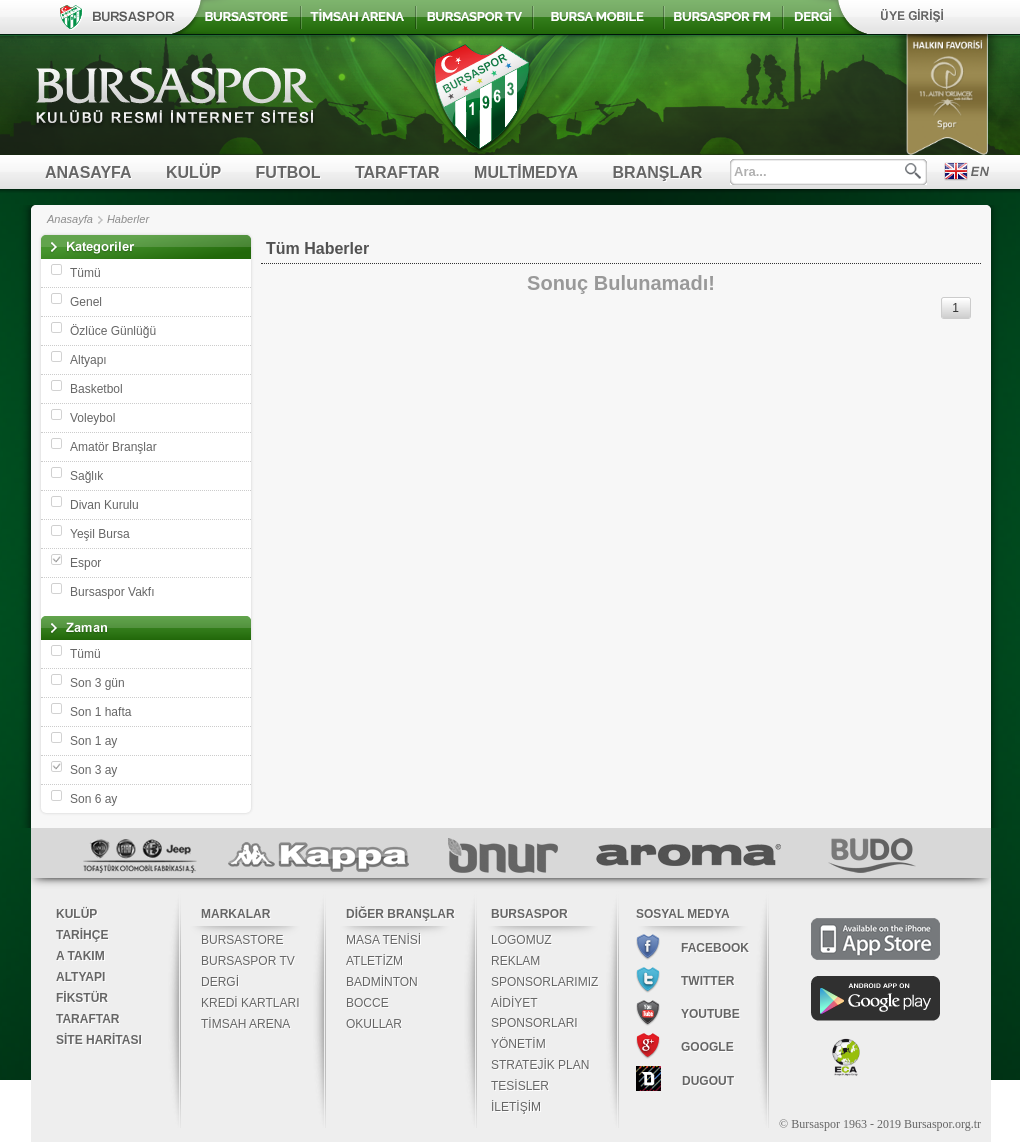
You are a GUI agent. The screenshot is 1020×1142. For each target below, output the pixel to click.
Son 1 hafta (100, 712)
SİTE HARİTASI (99, 1040)
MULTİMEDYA (526, 172)
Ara (913, 171)
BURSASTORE (242, 940)
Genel (86, 302)
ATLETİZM (374, 961)
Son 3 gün (97, 683)
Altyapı (88, 360)
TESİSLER (520, 1086)
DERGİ (220, 982)
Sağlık (86, 476)
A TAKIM (80, 956)
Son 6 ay (93, 799)
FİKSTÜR (82, 998)
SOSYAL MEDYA (683, 914)
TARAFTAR (397, 172)
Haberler (128, 219)
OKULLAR (374, 1024)
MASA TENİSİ (383, 940)
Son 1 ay (93, 741)
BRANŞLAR (658, 172)
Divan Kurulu (104, 505)
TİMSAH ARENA (245, 1024)
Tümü (85, 273)
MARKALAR (235, 914)
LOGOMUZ (521, 940)
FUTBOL (288, 172)
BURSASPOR (529, 914)
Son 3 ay (93, 770)
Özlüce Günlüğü (113, 331)
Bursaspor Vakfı (112, 592)
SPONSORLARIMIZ (544, 982)
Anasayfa (70, 219)
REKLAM (515, 961)
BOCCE (367, 1003)
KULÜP (193, 172)
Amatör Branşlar (113, 447)
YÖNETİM (518, 1044)
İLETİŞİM (516, 1107)
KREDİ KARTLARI (250, 1003)
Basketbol (96, 389)
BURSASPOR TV (248, 961)
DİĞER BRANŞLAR (400, 914)
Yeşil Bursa (100, 534)
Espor (85, 563)
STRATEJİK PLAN (540, 1065)
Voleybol (92, 418)
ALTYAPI (80, 977)
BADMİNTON (382, 982)
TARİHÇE (82, 935)
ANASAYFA (88, 172)
